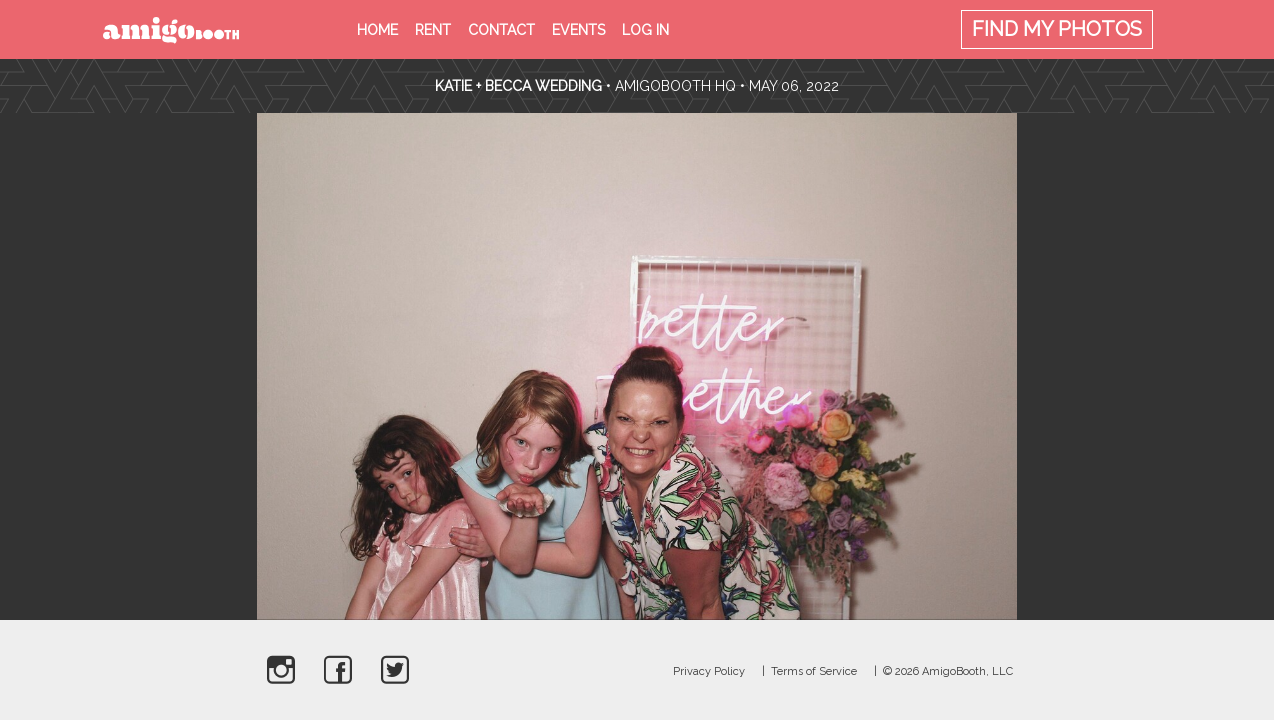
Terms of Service (814, 671)
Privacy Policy (709, 671)
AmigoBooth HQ (675, 86)
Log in (645, 30)
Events (578, 30)
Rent (433, 30)
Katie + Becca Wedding (520, 86)
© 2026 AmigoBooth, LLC (948, 671)
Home (377, 30)
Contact (501, 30)
